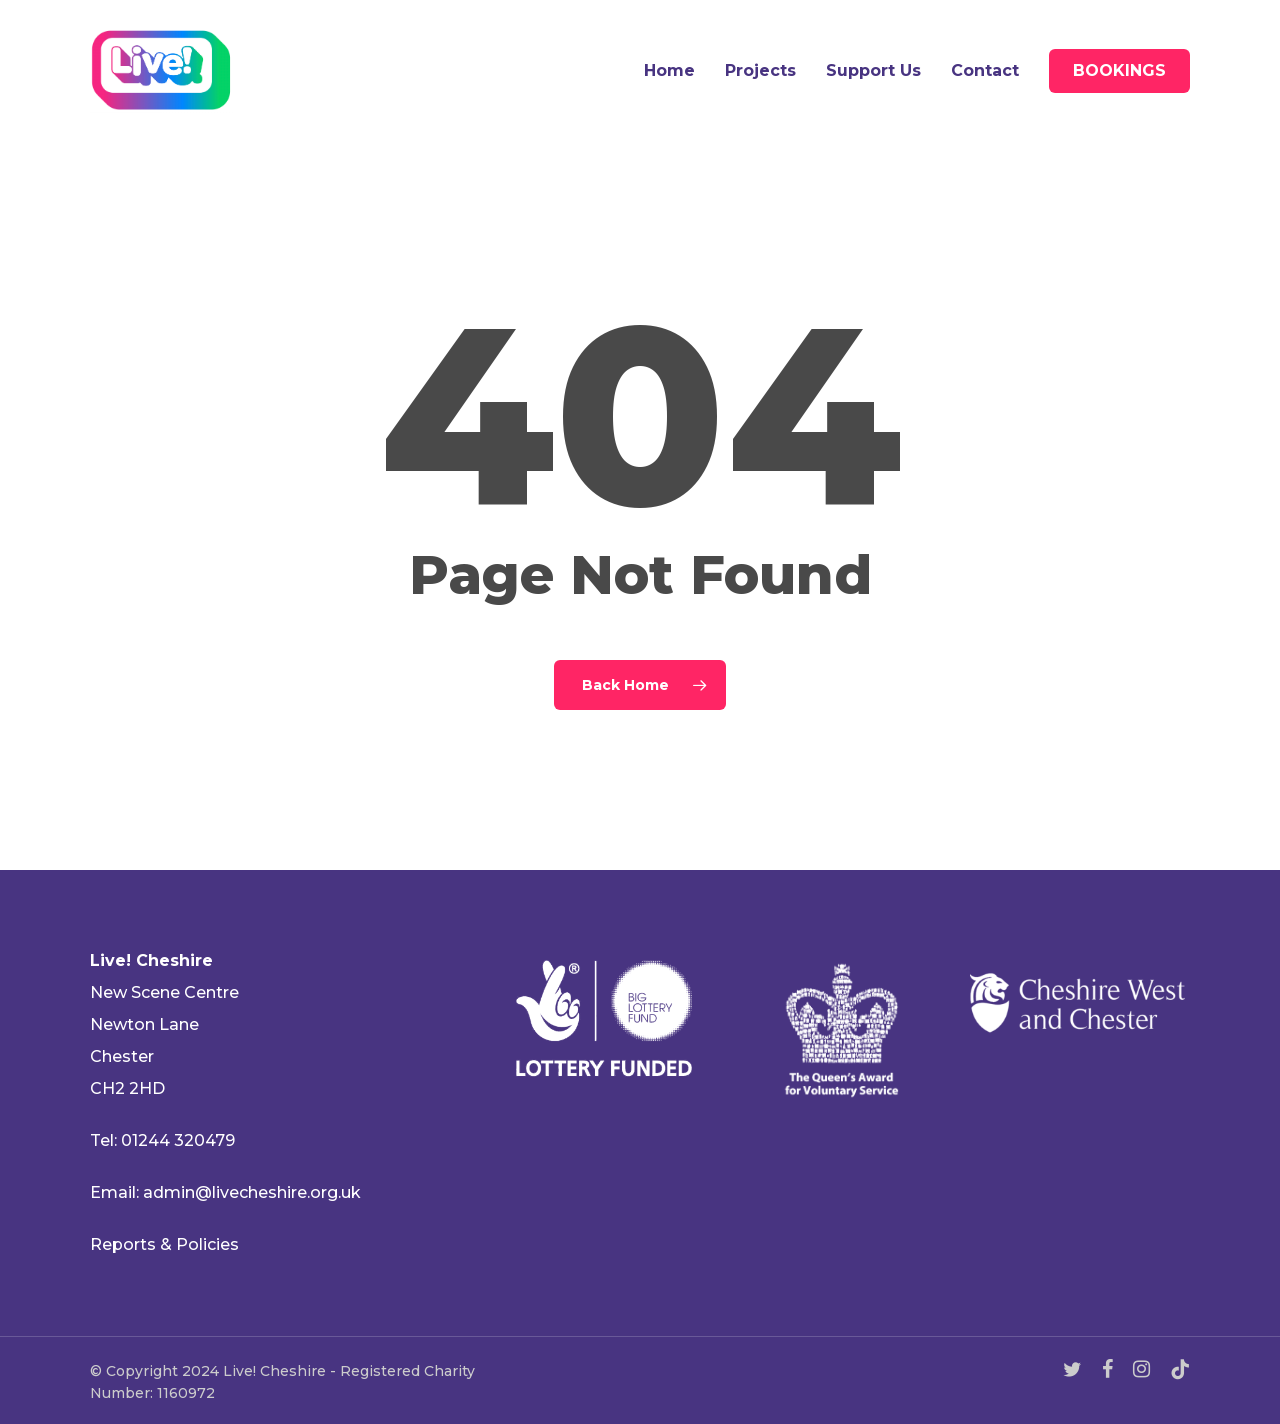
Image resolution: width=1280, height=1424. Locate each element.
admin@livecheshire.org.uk (252, 1192)
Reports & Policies (164, 1244)
